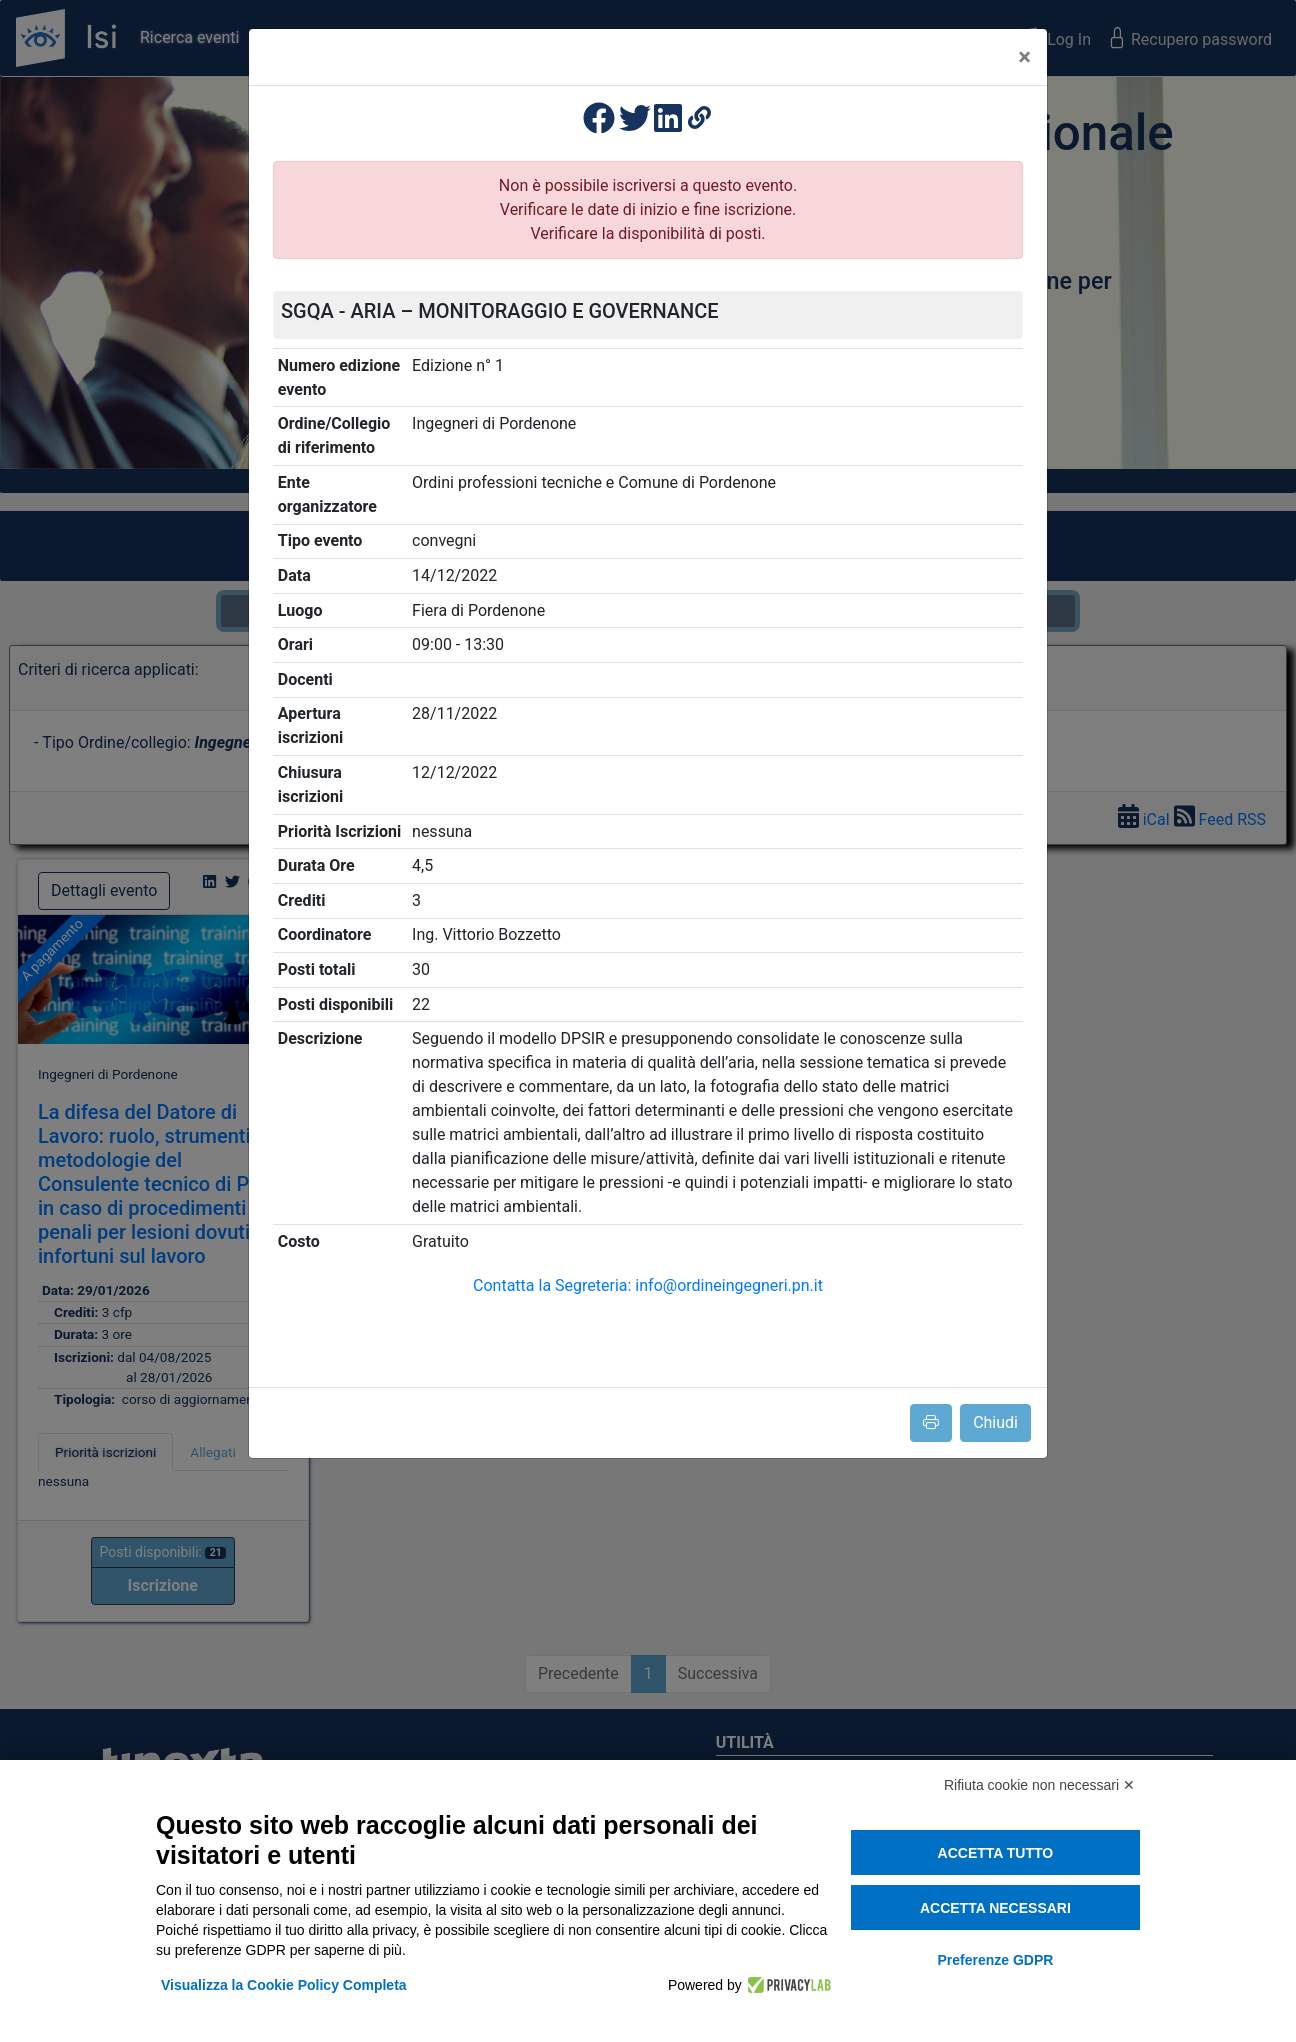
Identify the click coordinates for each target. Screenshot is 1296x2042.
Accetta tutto (996, 1853)
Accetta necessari (995, 1908)
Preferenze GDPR (995, 1960)
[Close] (1024, 57)
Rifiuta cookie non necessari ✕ (1039, 1785)
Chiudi (995, 1422)
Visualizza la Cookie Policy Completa (284, 1985)
